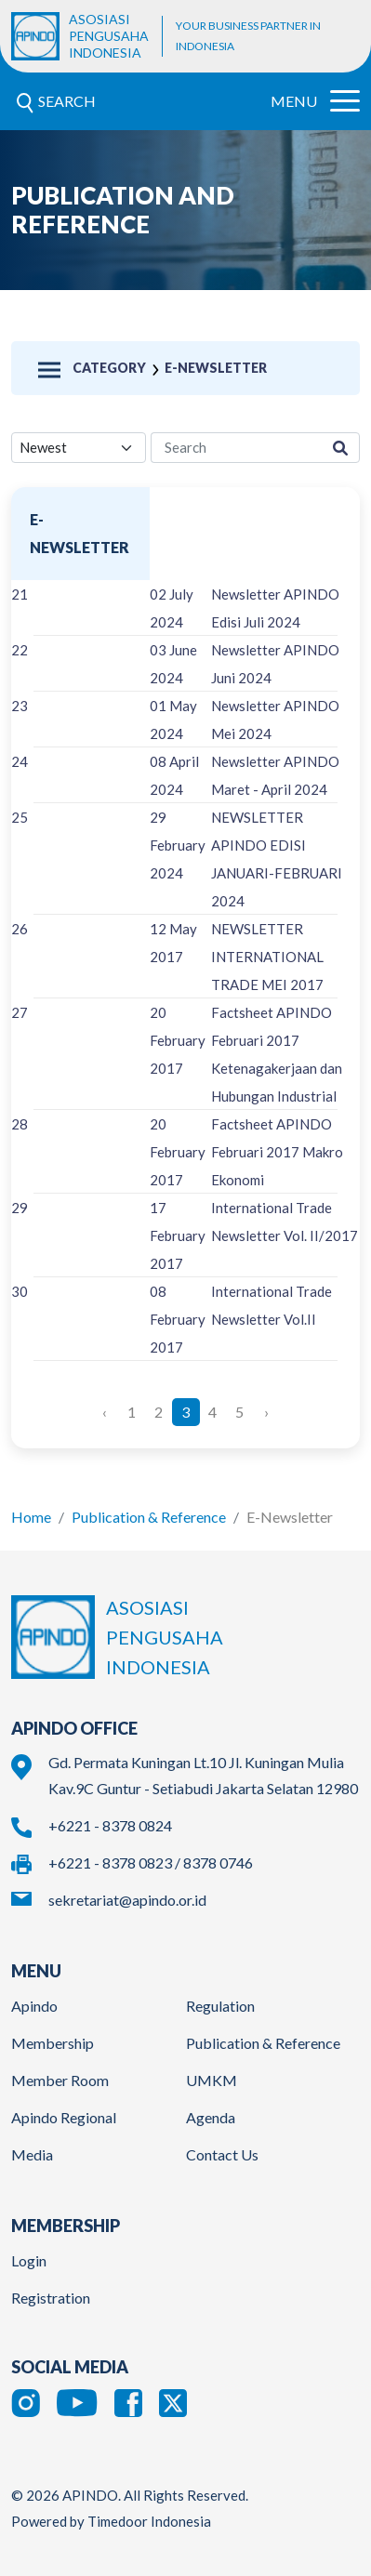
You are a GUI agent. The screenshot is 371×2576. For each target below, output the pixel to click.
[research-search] (236, 447)
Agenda (210, 2117)
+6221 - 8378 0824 (110, 1825)
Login (28, 2260)
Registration (50, 2297)
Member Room (60, 2080)
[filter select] (78, 447)
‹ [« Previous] (104, 1411)
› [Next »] (266, 1411)
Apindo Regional (63, 2117)
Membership (52, 2043)
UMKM (211, 2080)
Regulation (220, 2006)
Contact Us (222, 2154)
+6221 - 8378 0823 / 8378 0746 (150, 1862)
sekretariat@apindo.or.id (127, 1900)
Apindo (34, 2006)
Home (31, 1517)
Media (32, 2154)
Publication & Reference (149, 1517)
